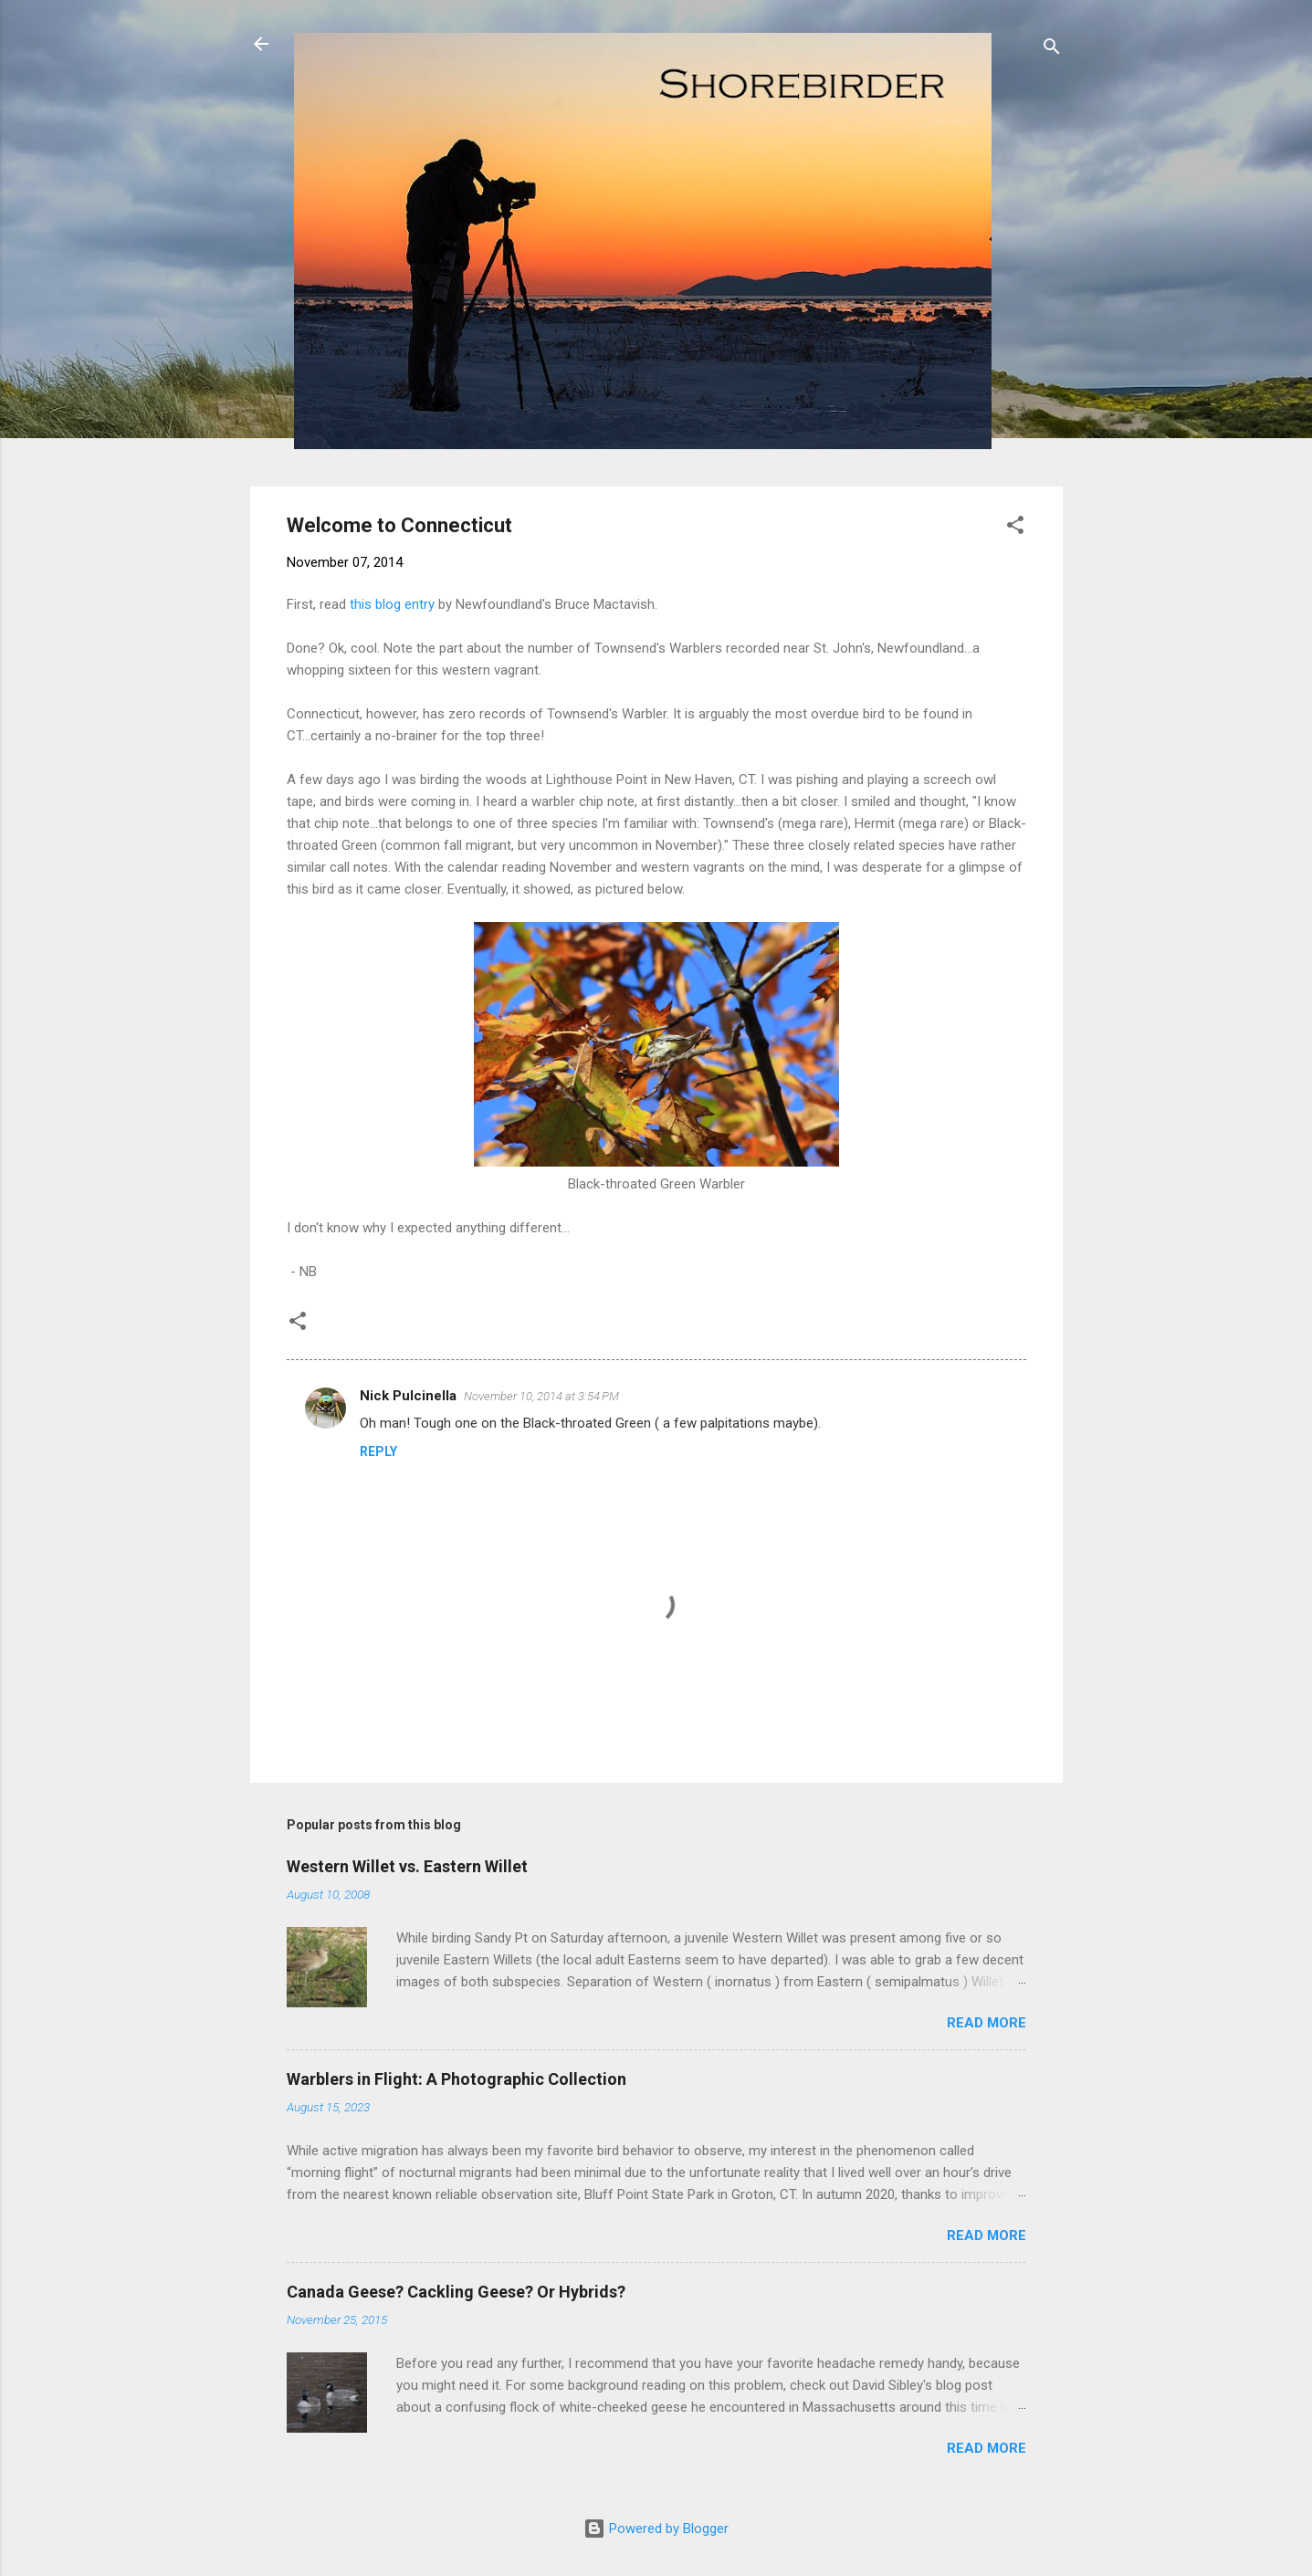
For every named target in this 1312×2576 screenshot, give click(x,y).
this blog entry (392, 604)
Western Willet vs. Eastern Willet (407, 1866)
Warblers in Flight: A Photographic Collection (456, 2079)
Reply (378, 1451)
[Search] (1052, 50)
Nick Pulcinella (408, 1395)
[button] (1015, 528)
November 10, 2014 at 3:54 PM (541, 1396)
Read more (986, 2023)
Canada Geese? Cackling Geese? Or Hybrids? (456, 2291)
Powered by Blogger (656, 2528)
